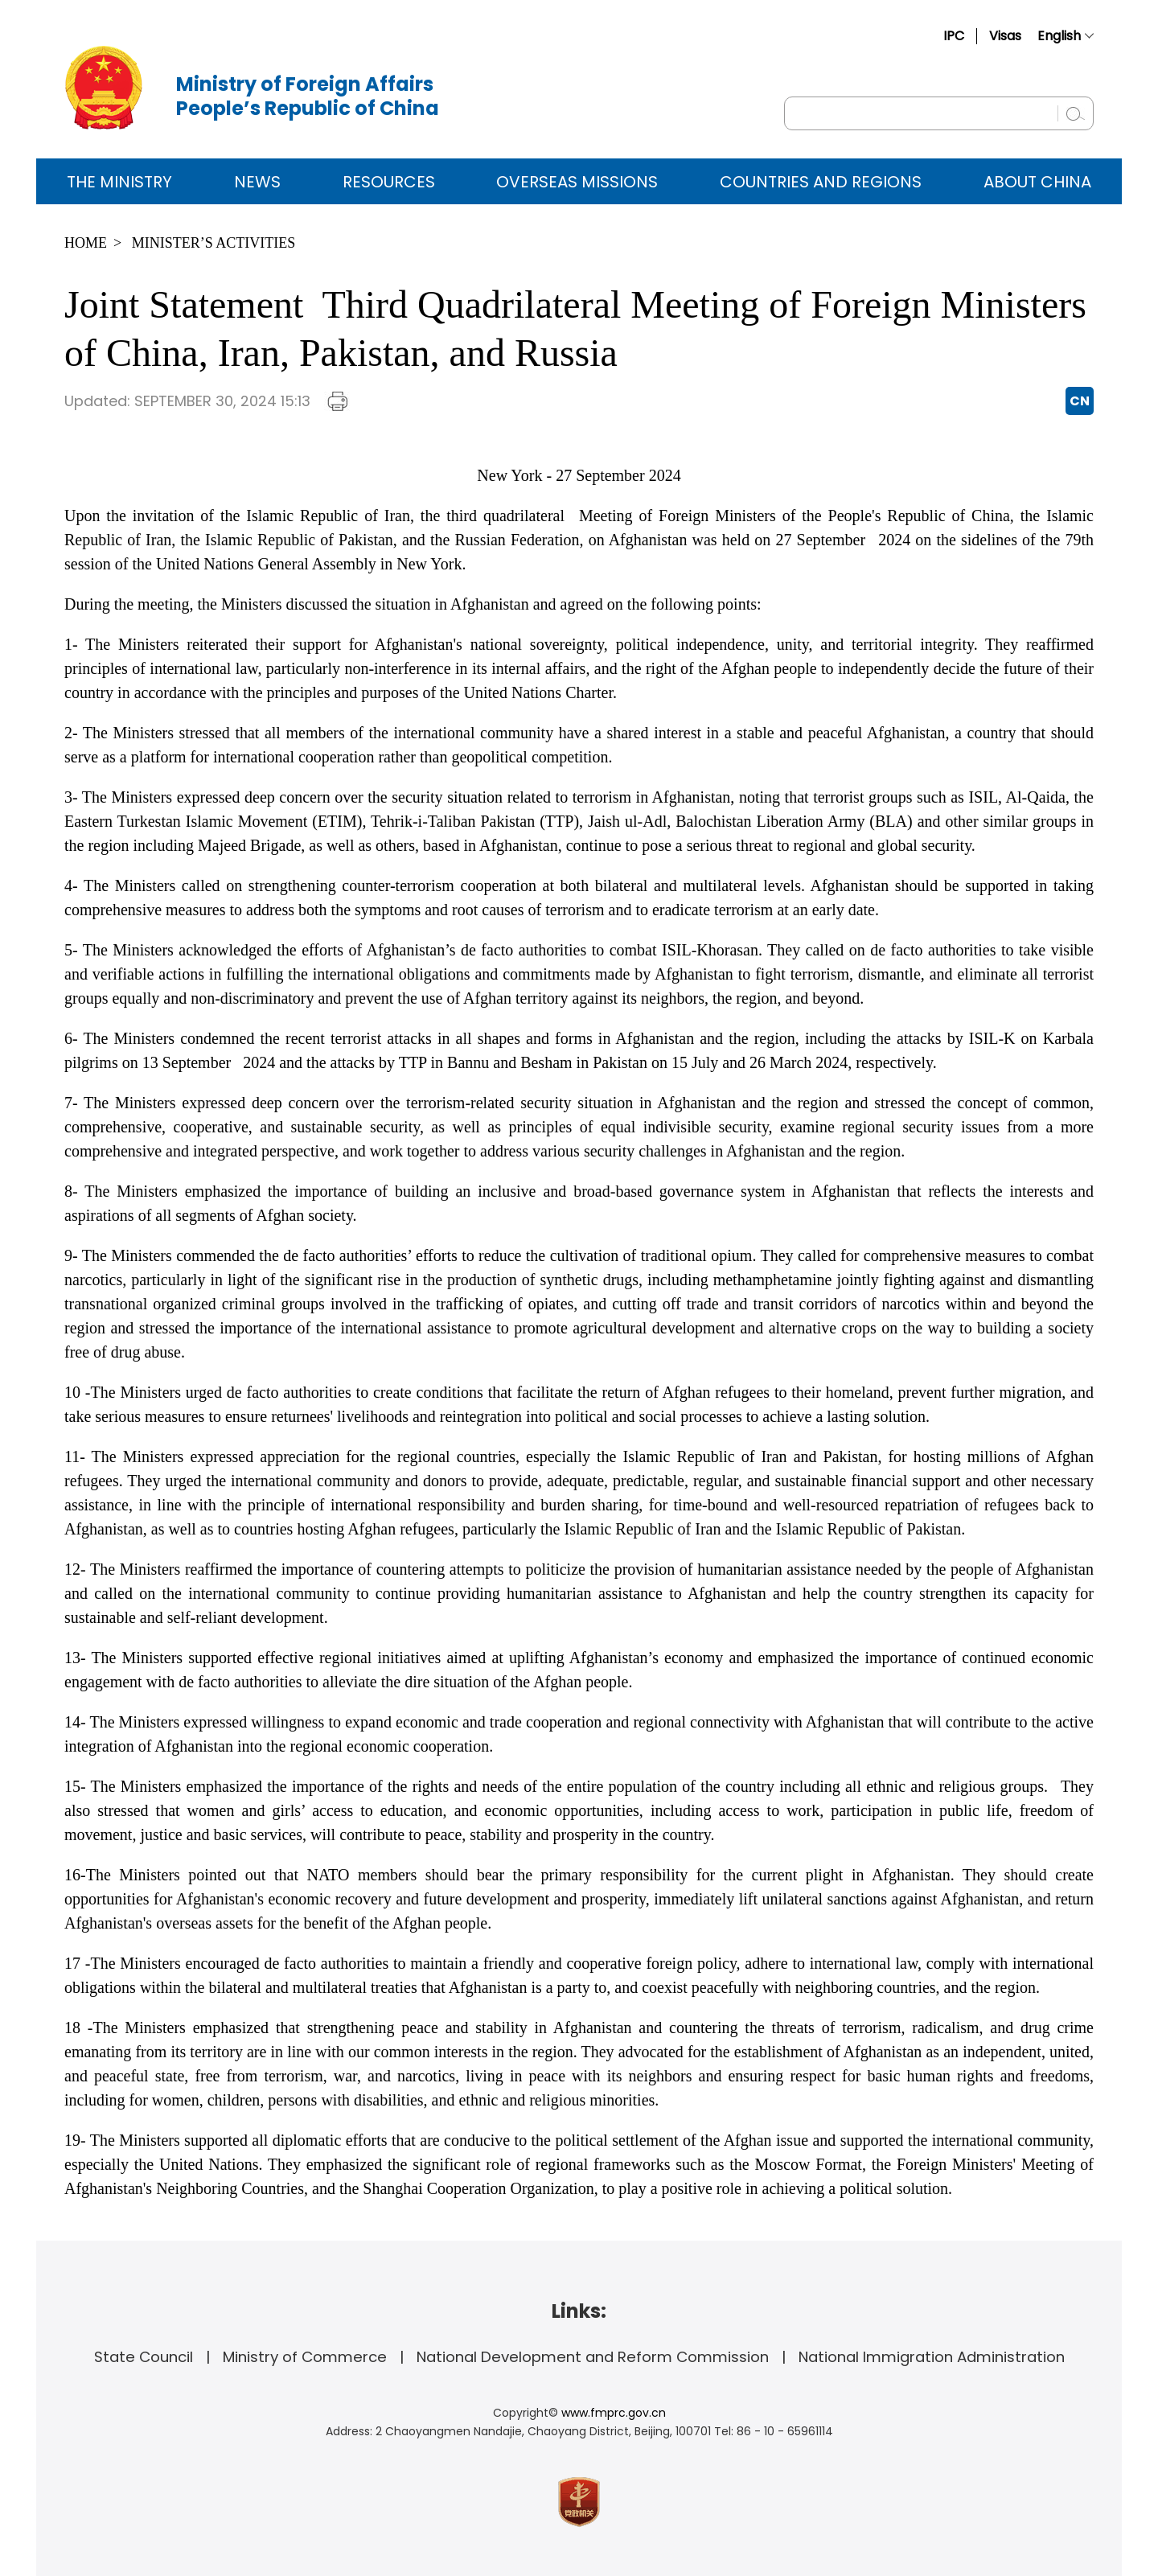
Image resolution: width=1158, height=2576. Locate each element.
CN (1080, 401)
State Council (143, 2357)
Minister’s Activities (214, 243)
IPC (953, 36)
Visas (1005, 36)
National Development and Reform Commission (593, 2357)
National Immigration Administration (932, 2357)
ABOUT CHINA (1037, 182)
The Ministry (119, 182)
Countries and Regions (821, 182)
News (257, 182)
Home (85, 243)
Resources (389, 182)
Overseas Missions (577, 182)
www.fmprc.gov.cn (613, 2413)
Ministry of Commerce (305, 2357)
